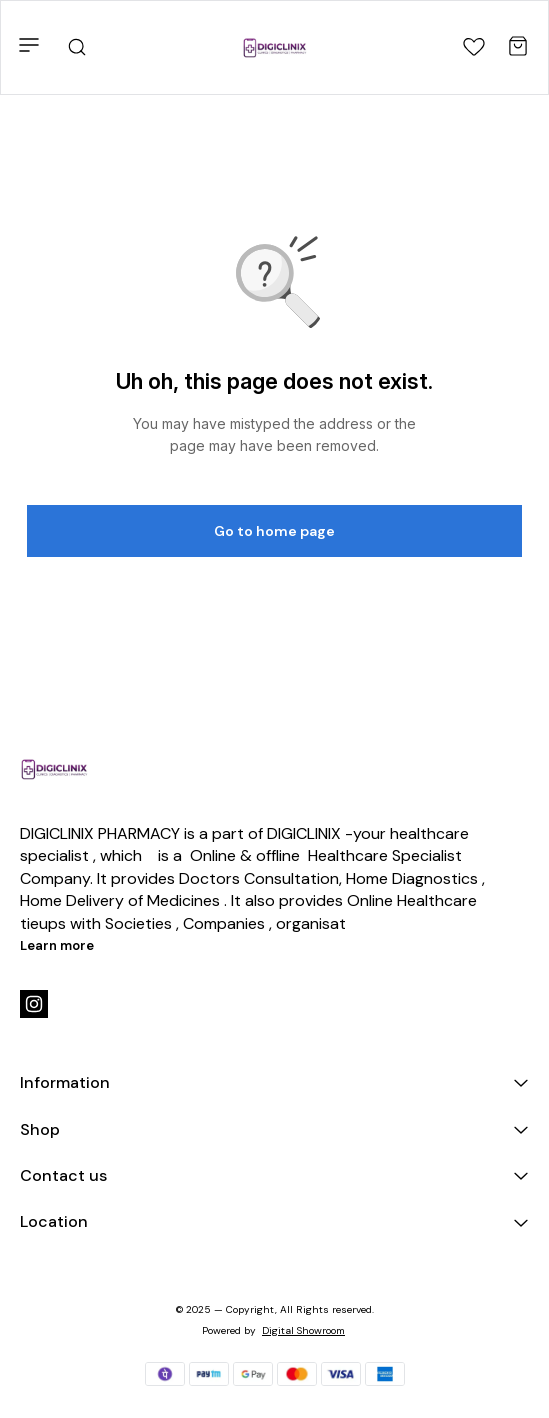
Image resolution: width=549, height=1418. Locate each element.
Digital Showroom (303, 1330)
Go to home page (274, 531)
